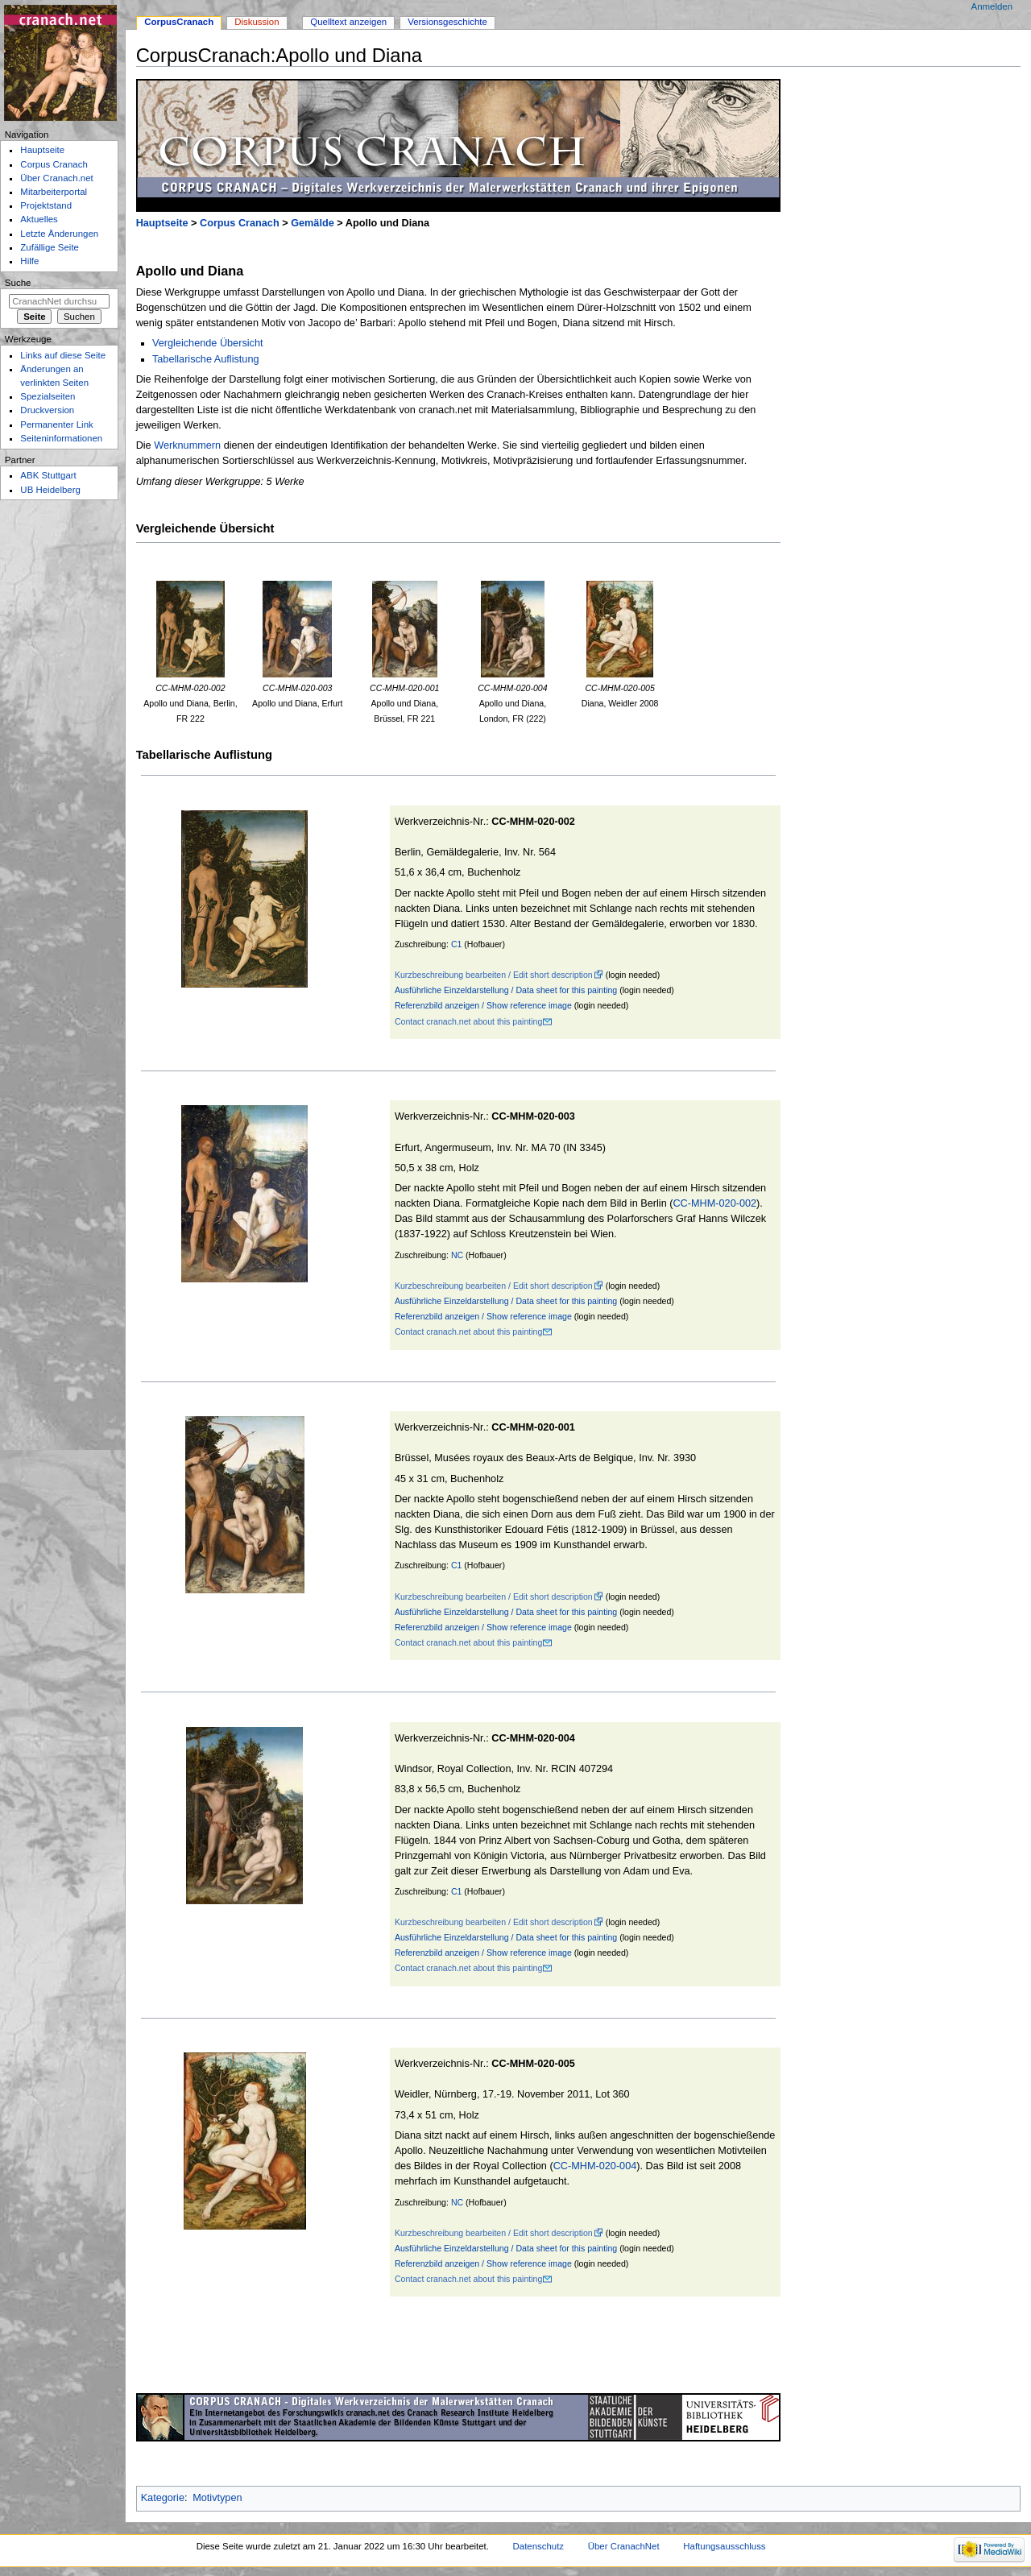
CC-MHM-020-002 (714, 1203)
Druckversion (47, 410)
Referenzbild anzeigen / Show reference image (483, 1005)
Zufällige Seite (49, 247)
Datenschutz (539, 2546)
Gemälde (312, 223)
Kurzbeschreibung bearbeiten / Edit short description (494, 974)
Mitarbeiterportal (53, 192)
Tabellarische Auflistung (205, 359)
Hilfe (29, 261)
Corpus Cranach (239, 223)
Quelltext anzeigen (348, 22)
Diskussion (256, 22)
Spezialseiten (47, 396)
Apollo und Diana (190, 270)
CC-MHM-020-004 (595, 2166)
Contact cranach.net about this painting (468, 1021)
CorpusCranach (178, 22)
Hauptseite (162, 223)
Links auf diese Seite (63, 355)
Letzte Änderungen (59, 233)
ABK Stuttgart (48, 475)
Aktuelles (38, 219)
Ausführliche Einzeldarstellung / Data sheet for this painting (506, 990)
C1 (456, 944)
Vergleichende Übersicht (207, 343)
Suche (18, 283)
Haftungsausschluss (724, 2546)
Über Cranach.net (56, 178)
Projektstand (46, 205)
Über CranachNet (624, 2546)
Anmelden (992, 6)
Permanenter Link (56, 424)
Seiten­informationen (61, 438)
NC (457, 1255)
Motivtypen (217, 2498)
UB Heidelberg (50, 490)
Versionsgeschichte (447, 22)
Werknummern (187, 445)
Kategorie (162, 2498)
